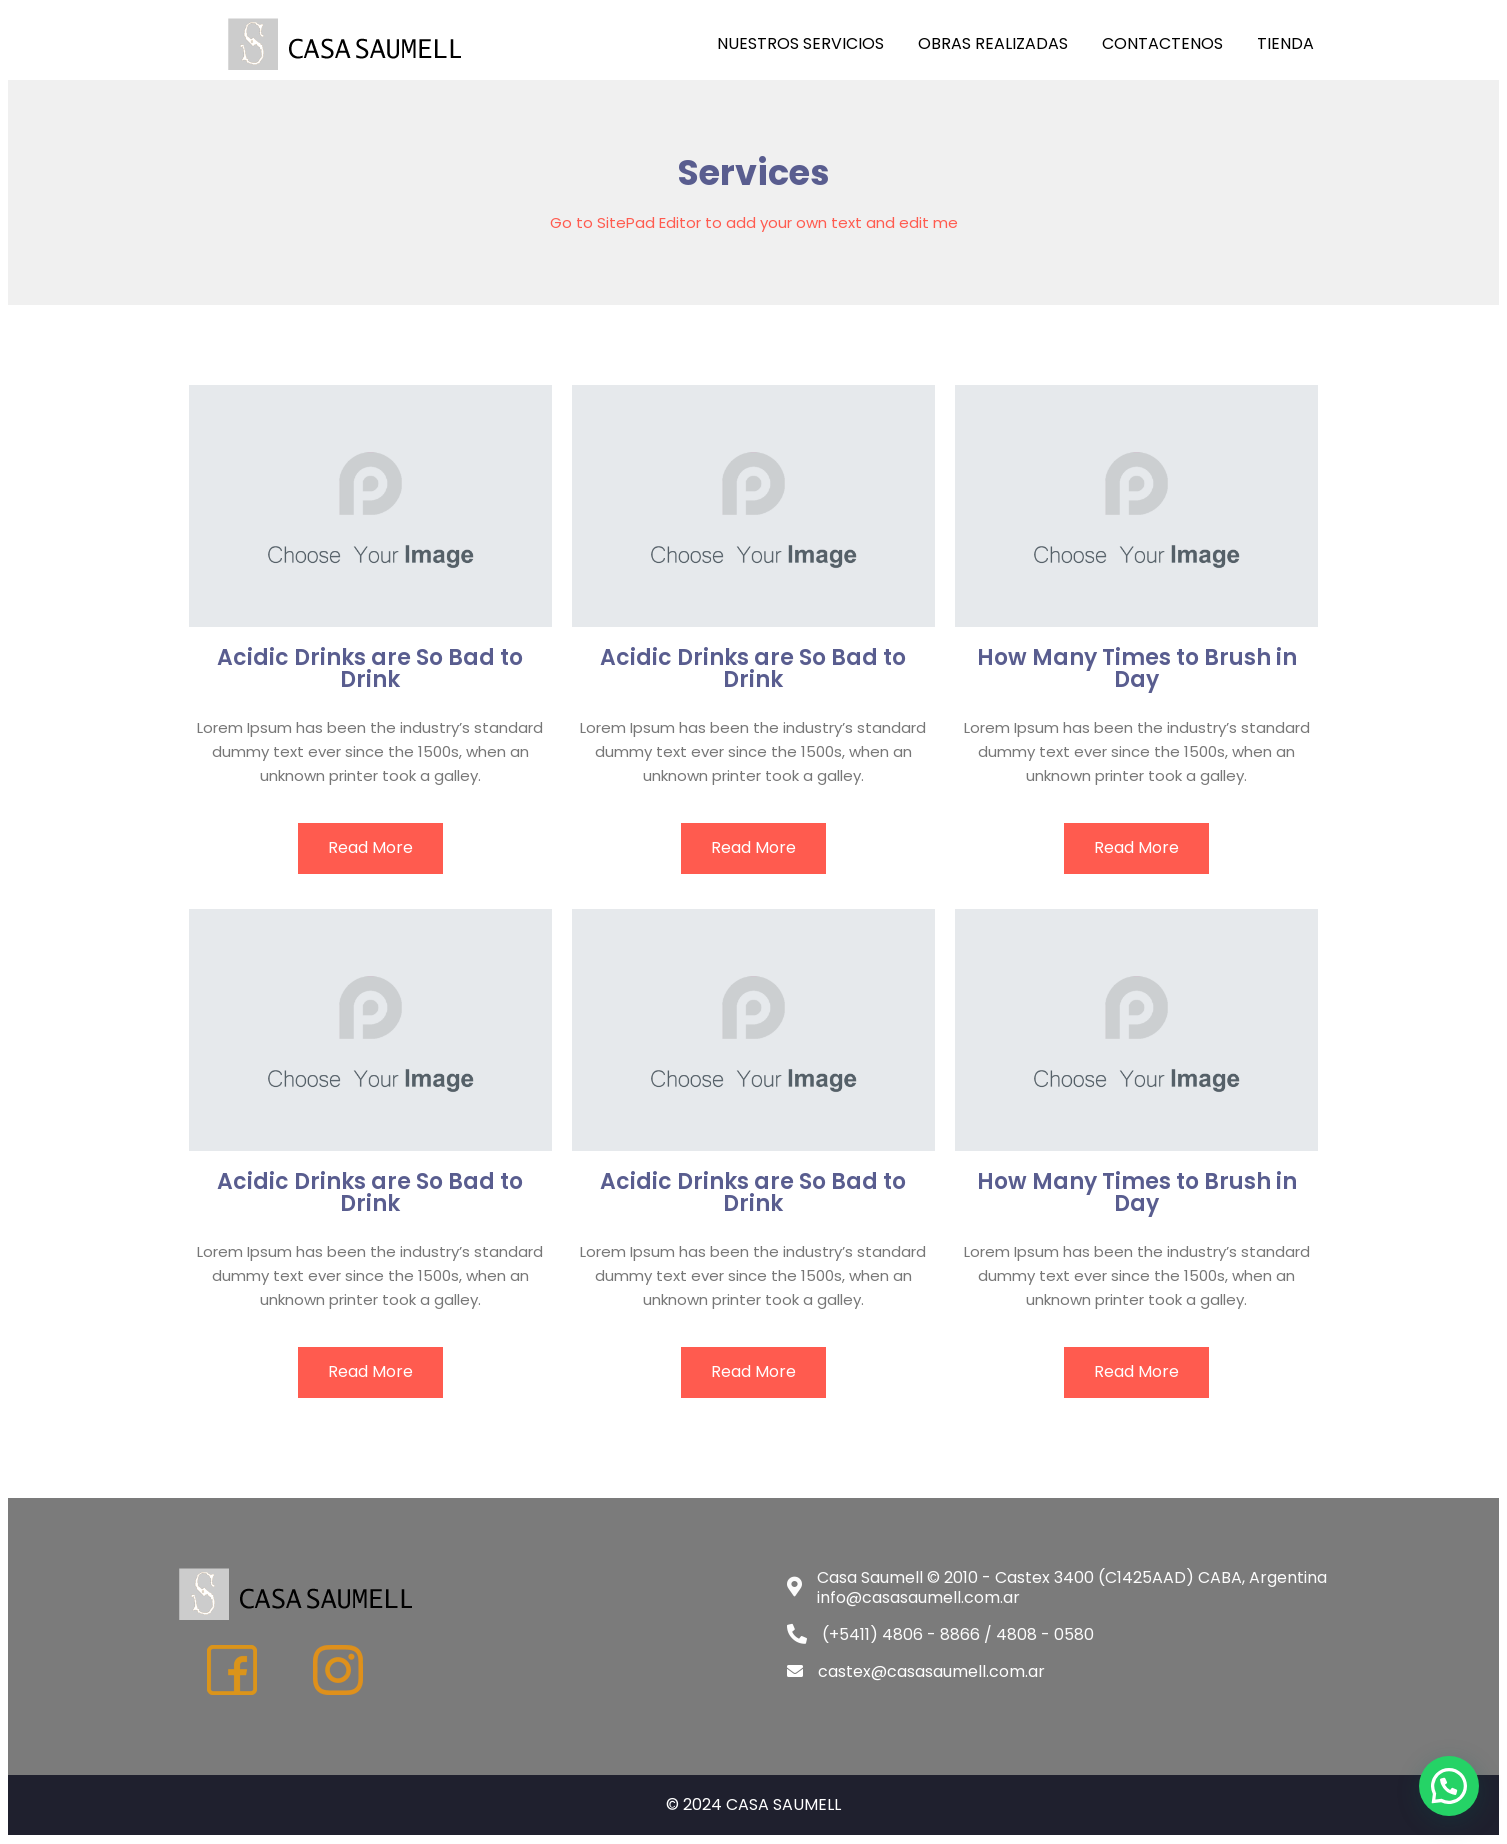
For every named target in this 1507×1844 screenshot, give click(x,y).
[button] (1449, 1786)
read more (370, 847)
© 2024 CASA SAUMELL (753, 1804)
